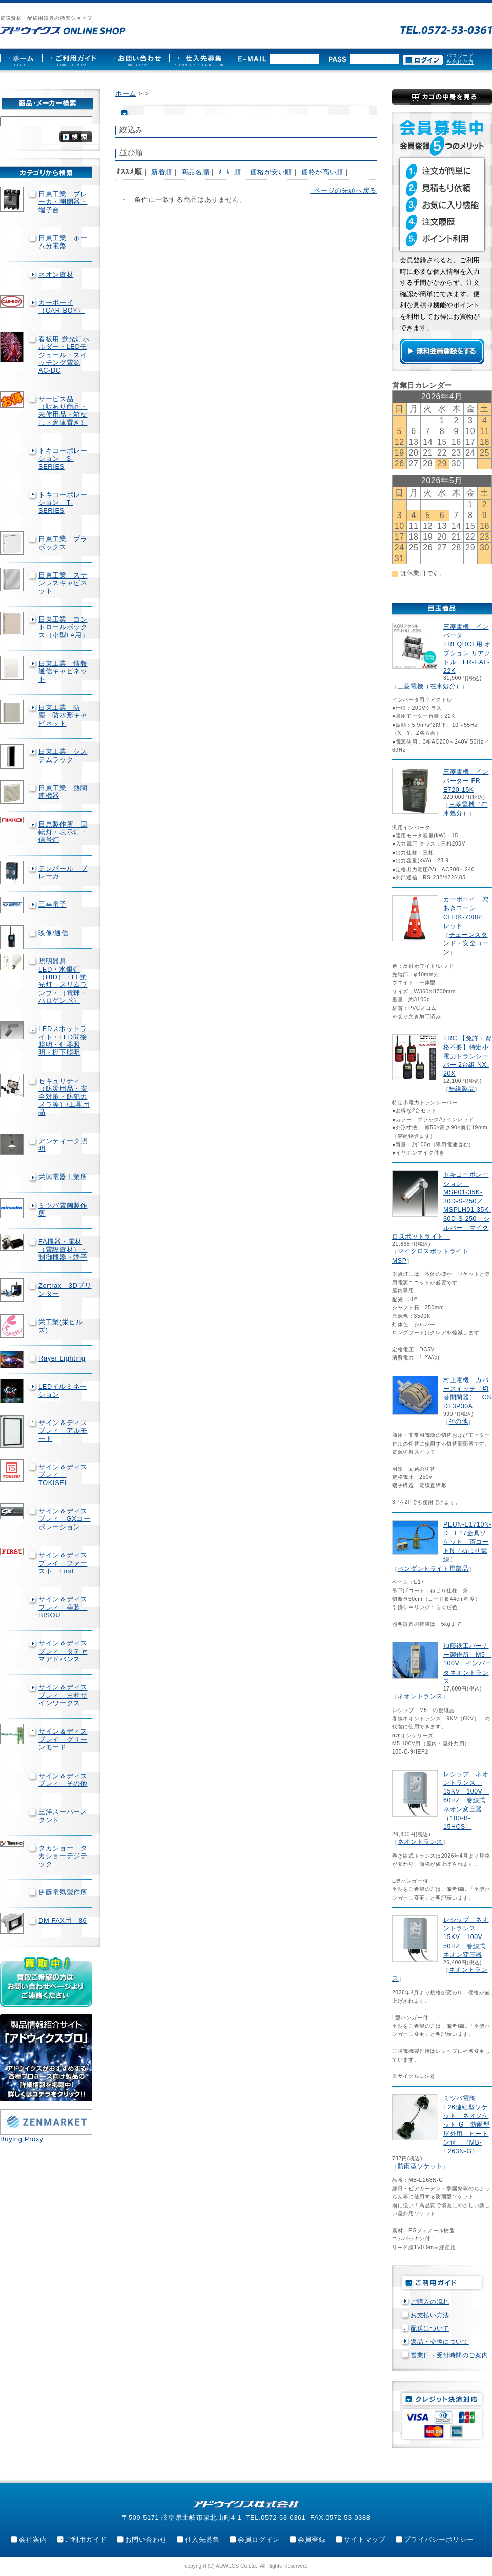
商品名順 (195, 172)
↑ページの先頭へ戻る (343, 190)
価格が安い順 (271, 172)
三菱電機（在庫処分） (430, 686)
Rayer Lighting (61, 1358)
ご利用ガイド (86, 2539)
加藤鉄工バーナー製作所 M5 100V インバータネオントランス (467, 1663)
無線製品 (462, 1089)
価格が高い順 (322, 172)
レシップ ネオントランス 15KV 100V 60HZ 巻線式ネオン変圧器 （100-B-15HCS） (466, 1800)
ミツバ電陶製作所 (62, 1209)
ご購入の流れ (430, 2301)
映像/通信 (53, 933)
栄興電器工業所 (62, 1177)
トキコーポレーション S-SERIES (62, 458)
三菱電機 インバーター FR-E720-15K (465, 780)
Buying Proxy (21, 2139)
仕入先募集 (202, 2539)
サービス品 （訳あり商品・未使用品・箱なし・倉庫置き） (62, 410)
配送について (430, 2328)
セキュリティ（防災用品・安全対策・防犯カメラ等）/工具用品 (64, 1096)
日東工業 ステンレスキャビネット (62, 583)
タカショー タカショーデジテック (62, 1856)
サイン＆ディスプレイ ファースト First (62, 1563)
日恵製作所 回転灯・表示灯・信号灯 (62, 832)
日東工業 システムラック (62, 755)
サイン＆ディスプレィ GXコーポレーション (64, 1519)
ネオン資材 (55, 274)
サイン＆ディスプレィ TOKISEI (62, 1475)
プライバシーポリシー (439, 2539)
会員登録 (312, 2539)
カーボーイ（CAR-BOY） (61, 306)
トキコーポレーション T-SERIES (62, 502)
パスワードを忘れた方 (460, 59)
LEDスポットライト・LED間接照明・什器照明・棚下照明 (62, 1040)
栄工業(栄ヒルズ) (60, 1325)
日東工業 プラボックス (62, 542)
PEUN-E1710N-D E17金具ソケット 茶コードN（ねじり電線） (467, 1542)
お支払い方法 (430, 2315)
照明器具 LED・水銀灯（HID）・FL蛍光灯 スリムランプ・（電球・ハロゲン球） (62, 980)
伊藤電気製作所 (62, 1892)
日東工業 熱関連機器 (62, 791)
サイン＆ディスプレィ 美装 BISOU (62, 1607)
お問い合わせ (146, 2539)
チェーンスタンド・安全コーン (465, 943)
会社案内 (33, 2539)
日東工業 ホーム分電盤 (62, 242)
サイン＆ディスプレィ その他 (62, 1779)
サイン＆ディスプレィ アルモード (62, 1430)
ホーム (125, 93)
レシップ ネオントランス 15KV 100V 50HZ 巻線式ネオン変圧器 (466, 1937)
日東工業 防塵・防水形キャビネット (62, 715)
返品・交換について (440, 2341)
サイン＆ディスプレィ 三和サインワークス (62, 1695)
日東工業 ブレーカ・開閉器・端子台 (62, 202)
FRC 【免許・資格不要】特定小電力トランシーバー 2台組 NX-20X (467, 1056)
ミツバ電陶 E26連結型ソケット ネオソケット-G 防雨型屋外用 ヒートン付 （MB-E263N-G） (466, 2125)
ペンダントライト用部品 (433, 1568)
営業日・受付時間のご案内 (449, 2355)
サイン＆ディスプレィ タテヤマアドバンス (62, 1651)
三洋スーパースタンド (62, 1815)
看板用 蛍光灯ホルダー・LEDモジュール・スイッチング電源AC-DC (64, 354)
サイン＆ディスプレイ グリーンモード (62, 1739)
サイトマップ (365, 2539)
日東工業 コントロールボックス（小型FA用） (63, 627)
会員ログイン (259, 2539)
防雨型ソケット (420, 2166)
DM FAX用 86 (62, 1920)
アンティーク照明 (62, 1144)
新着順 (161, 172)
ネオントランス (420, 1696)
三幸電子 (52, 904)
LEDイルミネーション (62, 1390)
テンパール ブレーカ (62, 872)
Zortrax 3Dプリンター (65, 1289)
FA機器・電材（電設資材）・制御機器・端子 (62, 1249)
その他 (458, 1421)
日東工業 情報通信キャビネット (62, 671)
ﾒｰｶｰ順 (229, 172)
